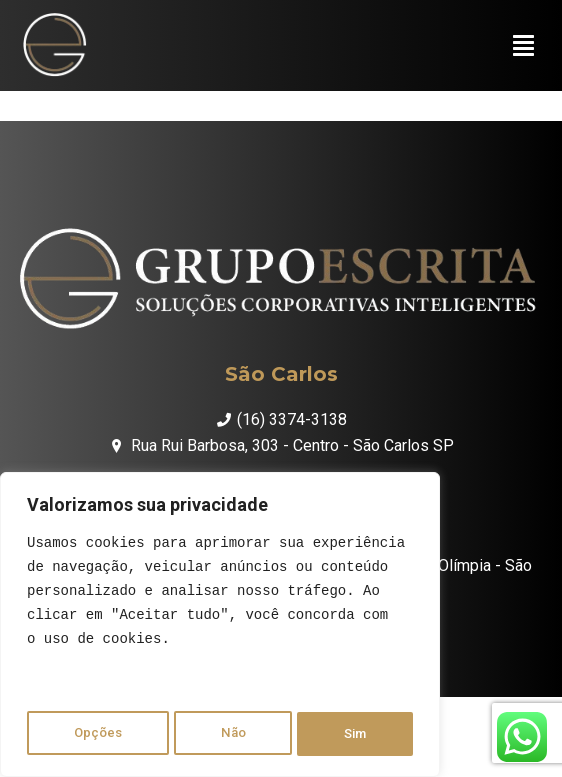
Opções (96, 734)
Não (232, 734)
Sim (356, 734)
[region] (220, 628)
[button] (523, 50)
